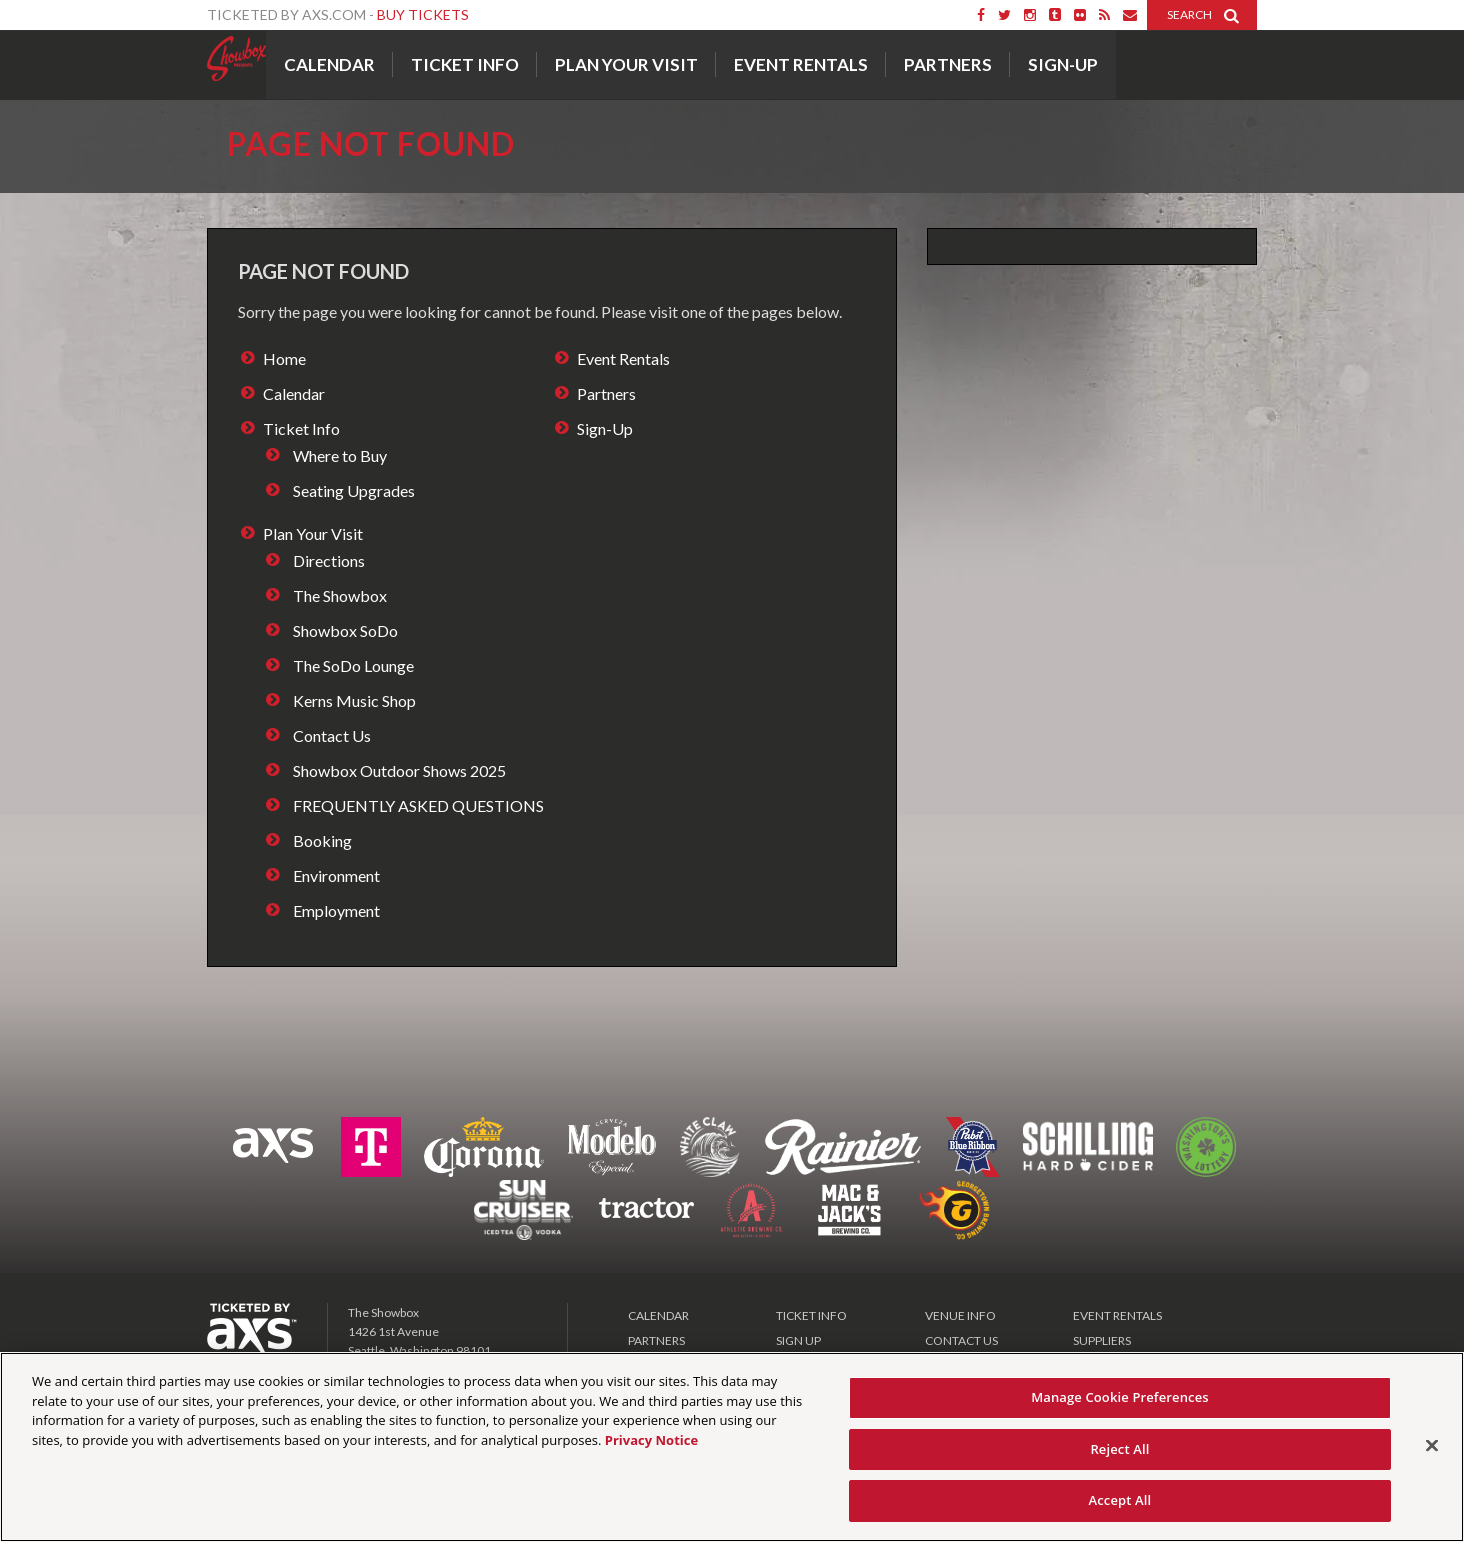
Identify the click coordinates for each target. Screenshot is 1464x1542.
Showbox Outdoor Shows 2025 (399, 770)
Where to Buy (340, 455)
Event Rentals (801, 64)
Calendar (329, 64)
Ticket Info (465, 64)
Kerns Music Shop (354, 700)
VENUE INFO (960, 1315)
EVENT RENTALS (1117, 1315)
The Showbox (340, 595)
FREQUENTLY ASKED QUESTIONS (418, 805)
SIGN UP (798, 1340)
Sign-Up (1063, 64)
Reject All (1119, 1449)
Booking (322, 840)
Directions (329, 560)
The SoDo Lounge (353, 665)
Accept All (1120, 1500)
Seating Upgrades (354, 490)
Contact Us (332, 735)
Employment (336, 910)
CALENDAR (658, 1315)
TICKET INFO (811, 1315)
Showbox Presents (236, 59)
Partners (948, 64)
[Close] (1432, 1446)
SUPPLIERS (1102, 1340)
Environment (336, 875)
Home (284, 358)
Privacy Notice (651, 1440)
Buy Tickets (423, 14)
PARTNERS (656, 1340)
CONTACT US (961, 1340)
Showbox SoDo (345, 630)
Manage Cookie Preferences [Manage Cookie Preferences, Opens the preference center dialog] (1120, 1397)
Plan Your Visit (626, 64)
